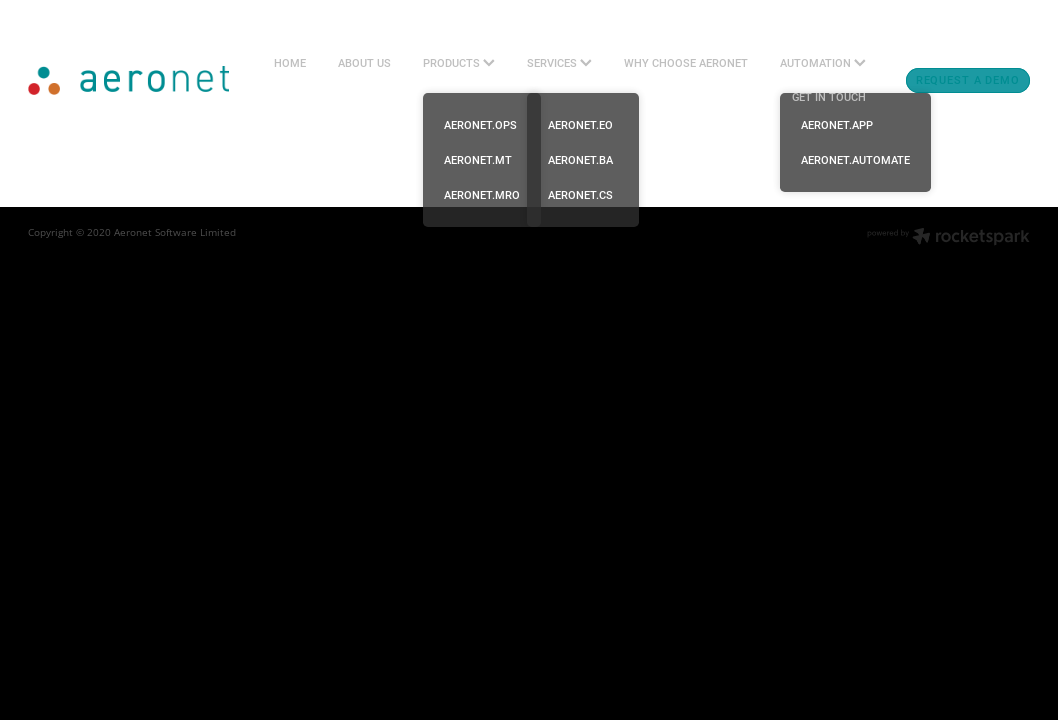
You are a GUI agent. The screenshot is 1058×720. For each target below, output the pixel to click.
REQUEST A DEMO (968, 80)
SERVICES (559, 63)
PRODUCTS (459, 63)
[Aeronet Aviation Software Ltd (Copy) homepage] (128, 81)
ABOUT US (364, 63)
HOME (290, 63)
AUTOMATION (823, 63)
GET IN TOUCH (829, 97)
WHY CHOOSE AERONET (686, 63)
